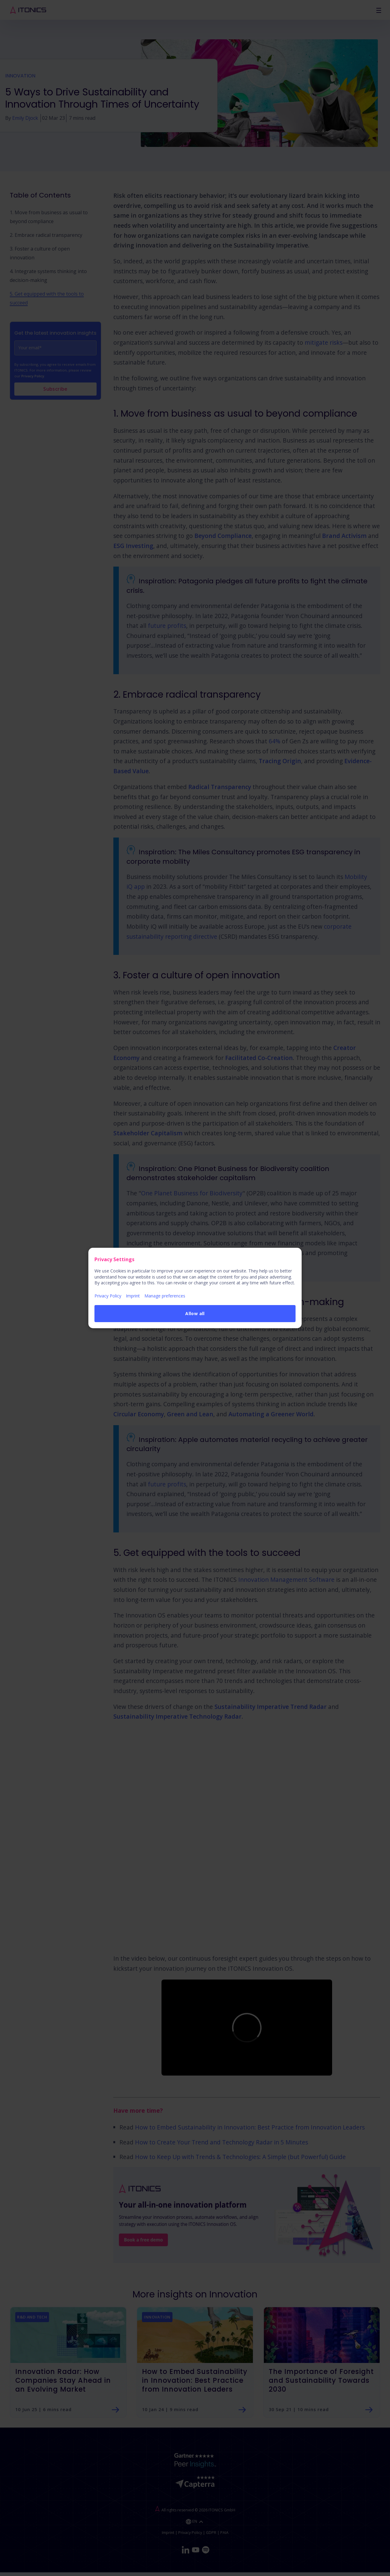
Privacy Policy (107, 1296)
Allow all (195, 1313)
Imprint (133, 1296)
